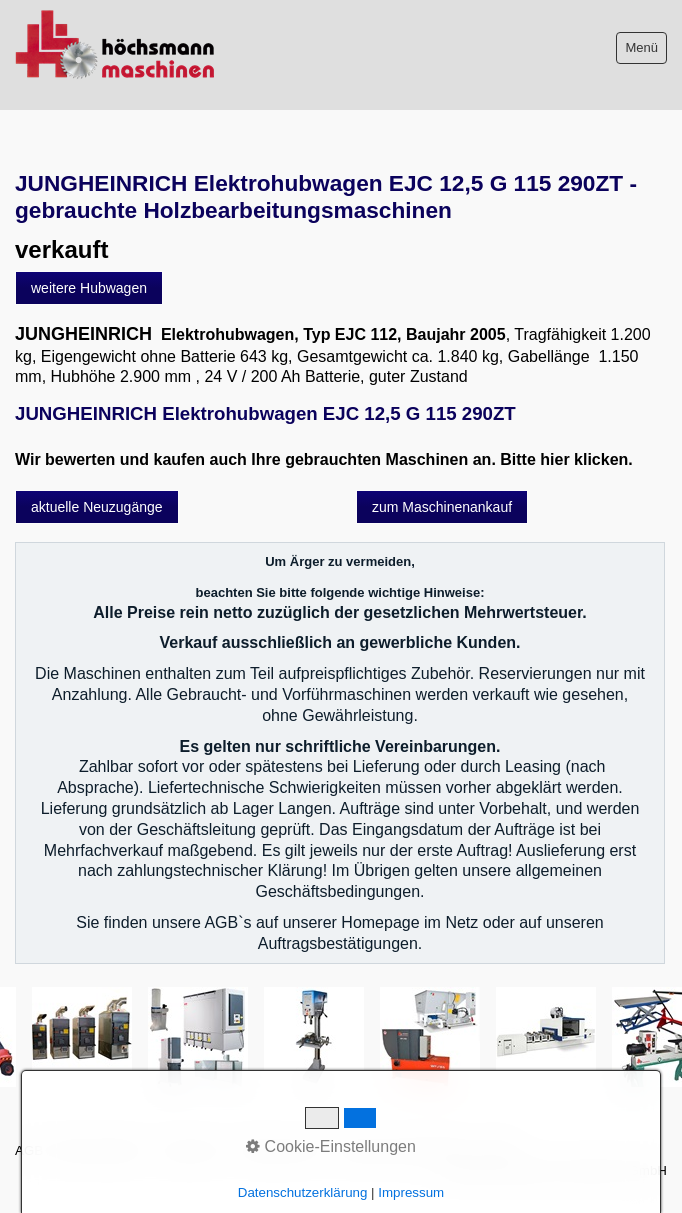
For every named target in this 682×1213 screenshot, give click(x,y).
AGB (29, 1150)
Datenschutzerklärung (404, 1150)
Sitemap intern (282, 1150)
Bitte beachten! (101, 1150)
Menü (641, 47)
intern (498, 1150)
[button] (89, 288)
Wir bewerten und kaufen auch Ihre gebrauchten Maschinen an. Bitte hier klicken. (324, 459)
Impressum (192, 1150)
